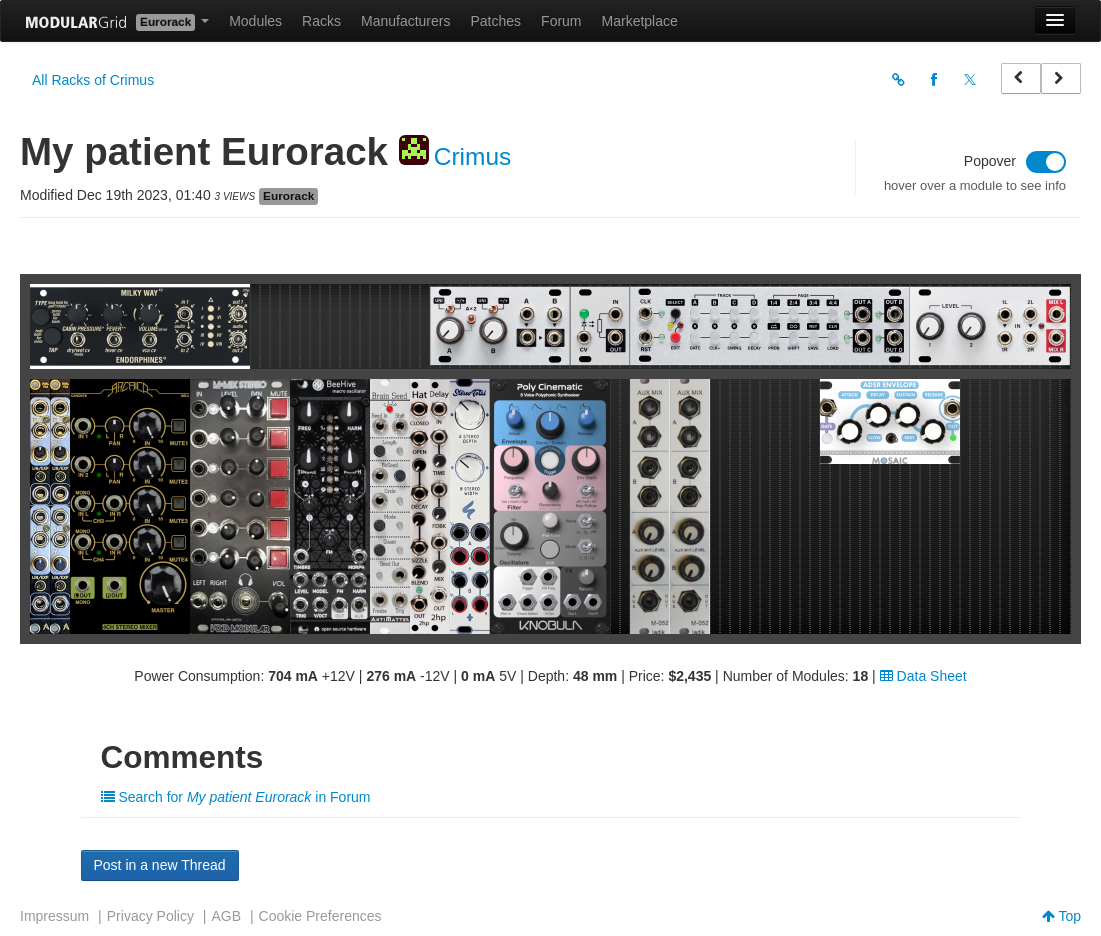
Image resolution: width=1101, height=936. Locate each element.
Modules (255, 21)
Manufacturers (405, 21)
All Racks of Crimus (93, 80)
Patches (495, 21)
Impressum (54, 916)
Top (1061, 916)
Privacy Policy (150, 916)
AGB (226, 916)
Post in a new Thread (160, 865)
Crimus (473, 156)
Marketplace (640, 21)
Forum (561, 21)
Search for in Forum (236, 797)
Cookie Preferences (320, 916)
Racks (321, 21)
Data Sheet (923, 676)
